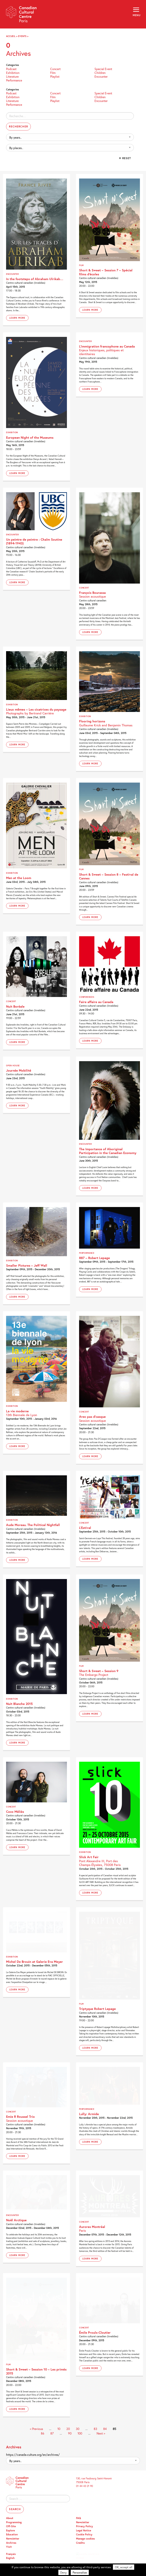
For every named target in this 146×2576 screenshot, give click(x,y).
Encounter (101, 76)
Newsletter (12, 2538)
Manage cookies (85, 2538)
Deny (63, 2572)
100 (80, 2433)
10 (58, 2429)
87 (52, 2433)
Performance (14, 80)
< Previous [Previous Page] (36, 2429)
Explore (10, 2530)
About (9, 2518)
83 (95, 2429)
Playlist (55, 76)
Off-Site (11, 2526)
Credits (80, 2542)
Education (12, 2534)
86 (42, 2433)
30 (77, 2429)
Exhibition (12, 72)
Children (100, 72)
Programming (14, 2522)
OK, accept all (123, 2567)
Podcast (11, 68)
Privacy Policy (84, 2526)
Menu (136, 15)
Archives (11, 2542)
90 (69, 2433)
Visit (9, 2546)
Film (53, 72)
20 (68, 2429)
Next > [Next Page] (101, 2433)
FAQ (78, 2518)
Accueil (10, 36)
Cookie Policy (84, 2534)
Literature (12, 76)
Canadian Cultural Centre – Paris (21, 15)
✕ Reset (125, 158)
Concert (55, 68)
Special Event (103, 68)
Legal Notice (83, 2530)
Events (22, 36)
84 (105, 2429)
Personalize (80, 2572)
